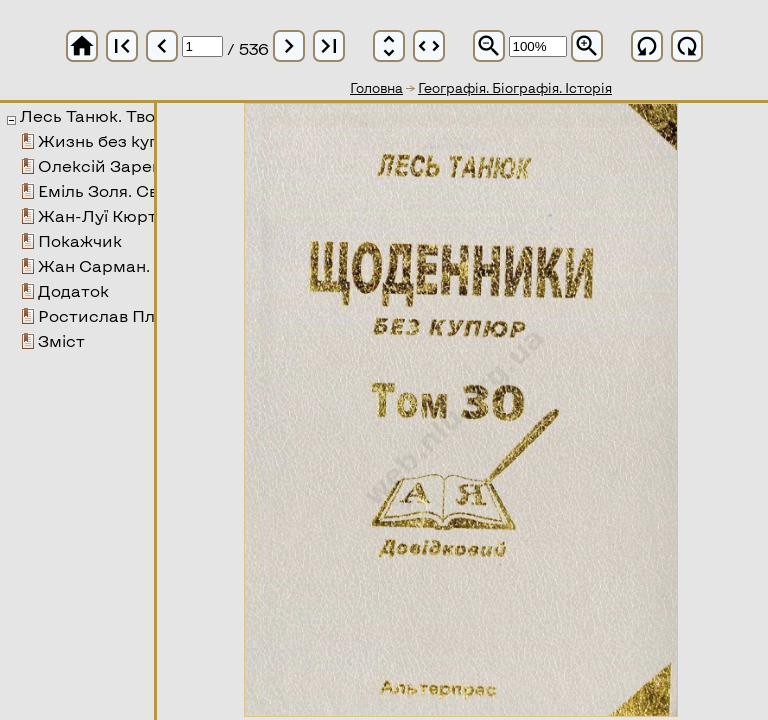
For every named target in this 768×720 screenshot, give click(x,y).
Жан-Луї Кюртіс (104, 215)
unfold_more (389, 46)
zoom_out (489, 46)
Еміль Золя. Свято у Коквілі (148, 190)
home (82, 46)
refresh (647, 46)
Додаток (73, 290)
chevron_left (162, 46)
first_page (122, 46)
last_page (329, 46)
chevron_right (289, 46)
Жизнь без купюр (111, 140)
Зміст (61, 340)
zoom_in (587, 46)
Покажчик (80, 240)
